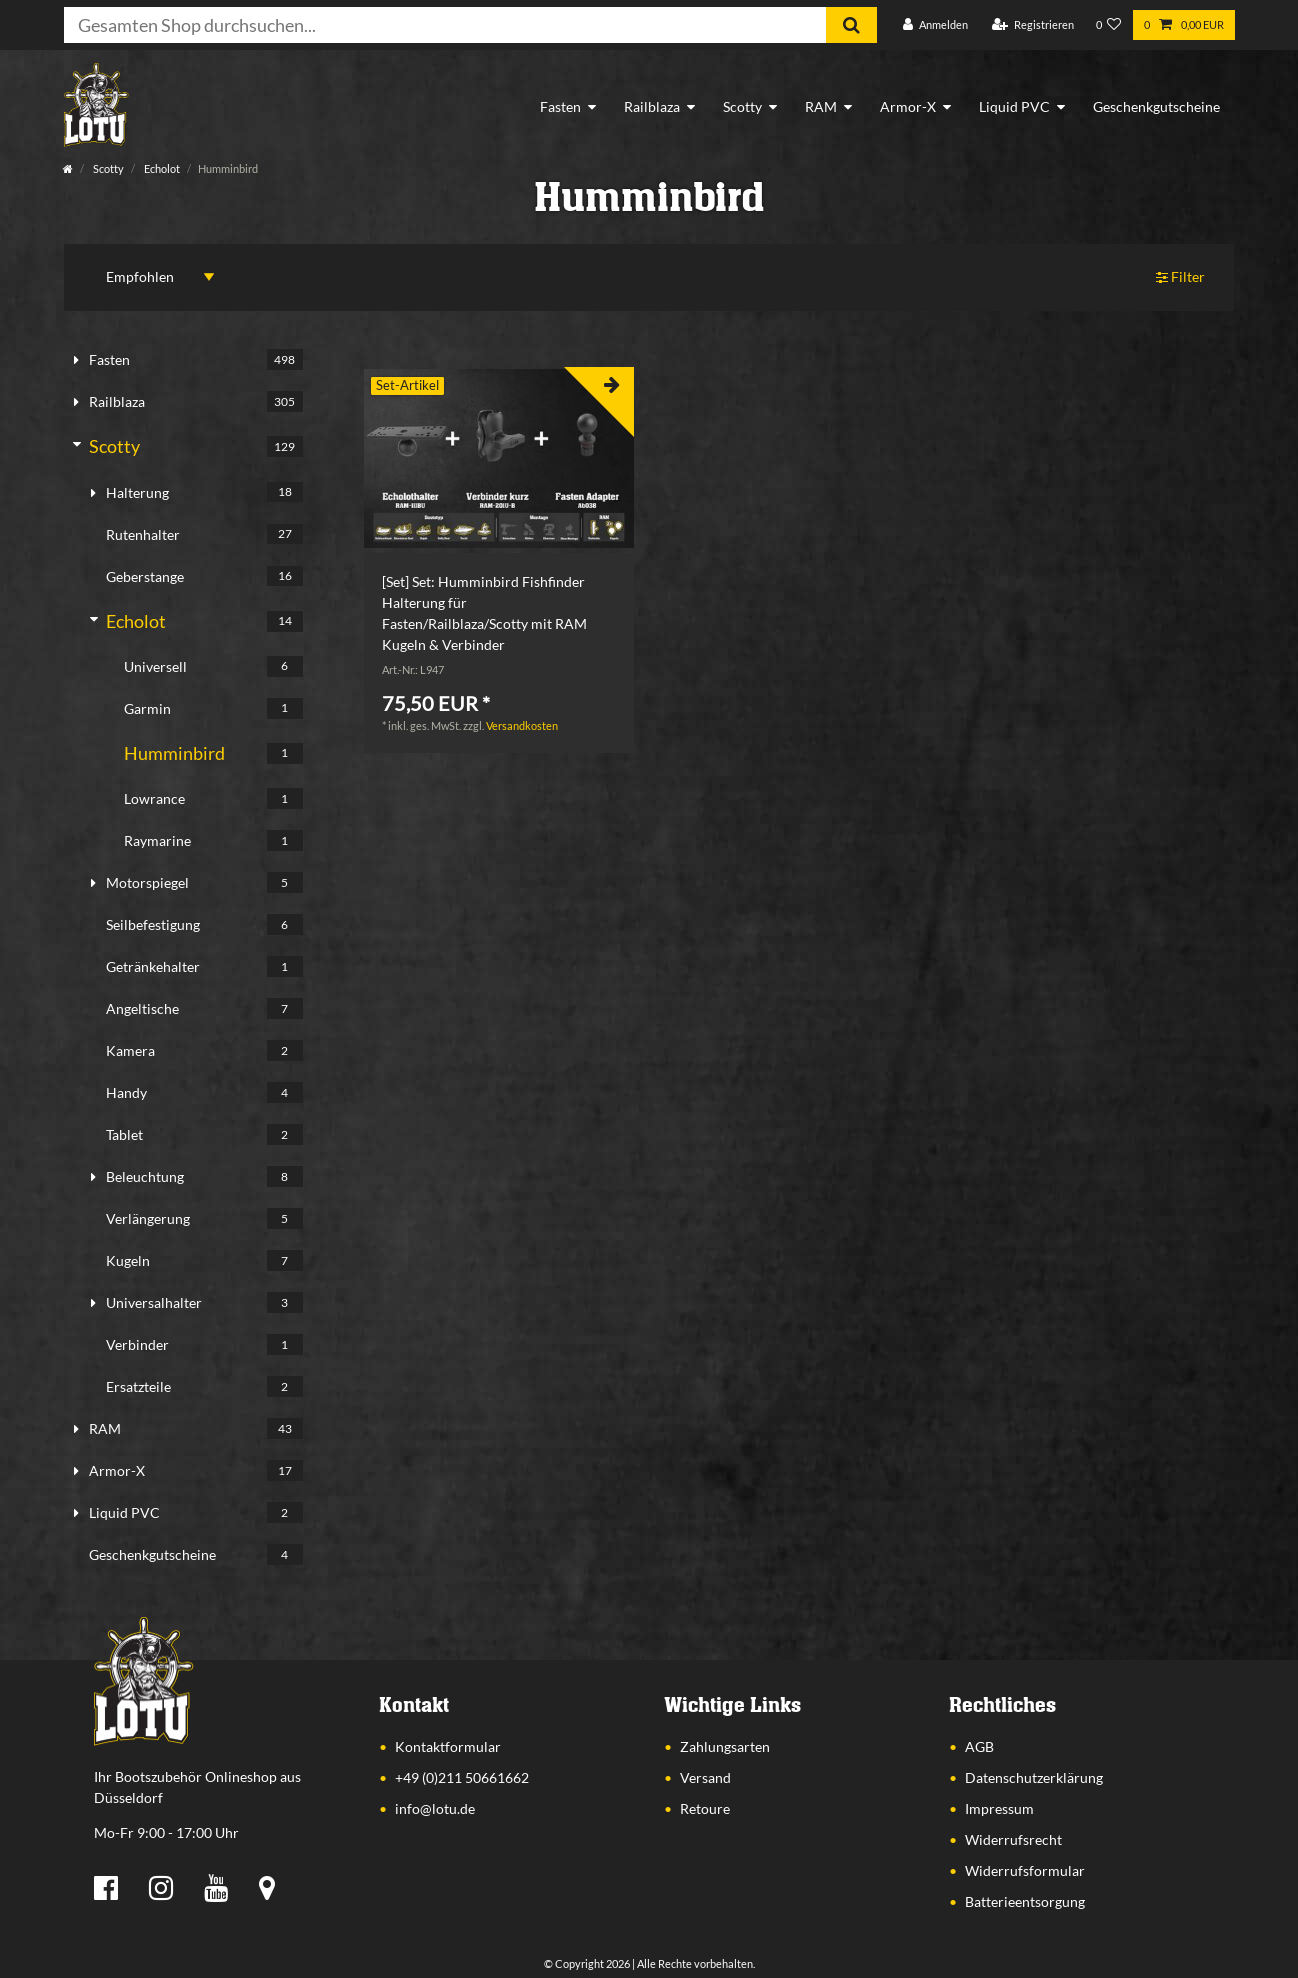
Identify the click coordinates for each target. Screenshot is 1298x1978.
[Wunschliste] (1109, 25)
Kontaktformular (448, 1746)
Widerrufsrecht (1013, 1839)
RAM (821, 106)
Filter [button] (1181, 277)
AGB (979, 1746)
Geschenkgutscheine (1156, 106)
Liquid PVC (1014, 106)
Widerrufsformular (1025, 1870)
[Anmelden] (935, 25)
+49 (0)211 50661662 (462, 1777)
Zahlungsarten (725, 1746)
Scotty (742, 106)
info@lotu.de (435, 1808)
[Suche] (851, 25)
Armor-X (908, 106)
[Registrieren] (1033, 25)
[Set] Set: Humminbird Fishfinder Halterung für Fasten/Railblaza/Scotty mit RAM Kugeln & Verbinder (484, 613)
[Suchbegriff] (445, 25)
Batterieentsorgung (1025, 1901)
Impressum (999, 1808)
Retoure (705, 1808)
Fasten (560, 106)
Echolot (161, 168)
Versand (705, 1777)
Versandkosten (522, 725)
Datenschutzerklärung (1034, 1777)
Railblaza (652, 106)
